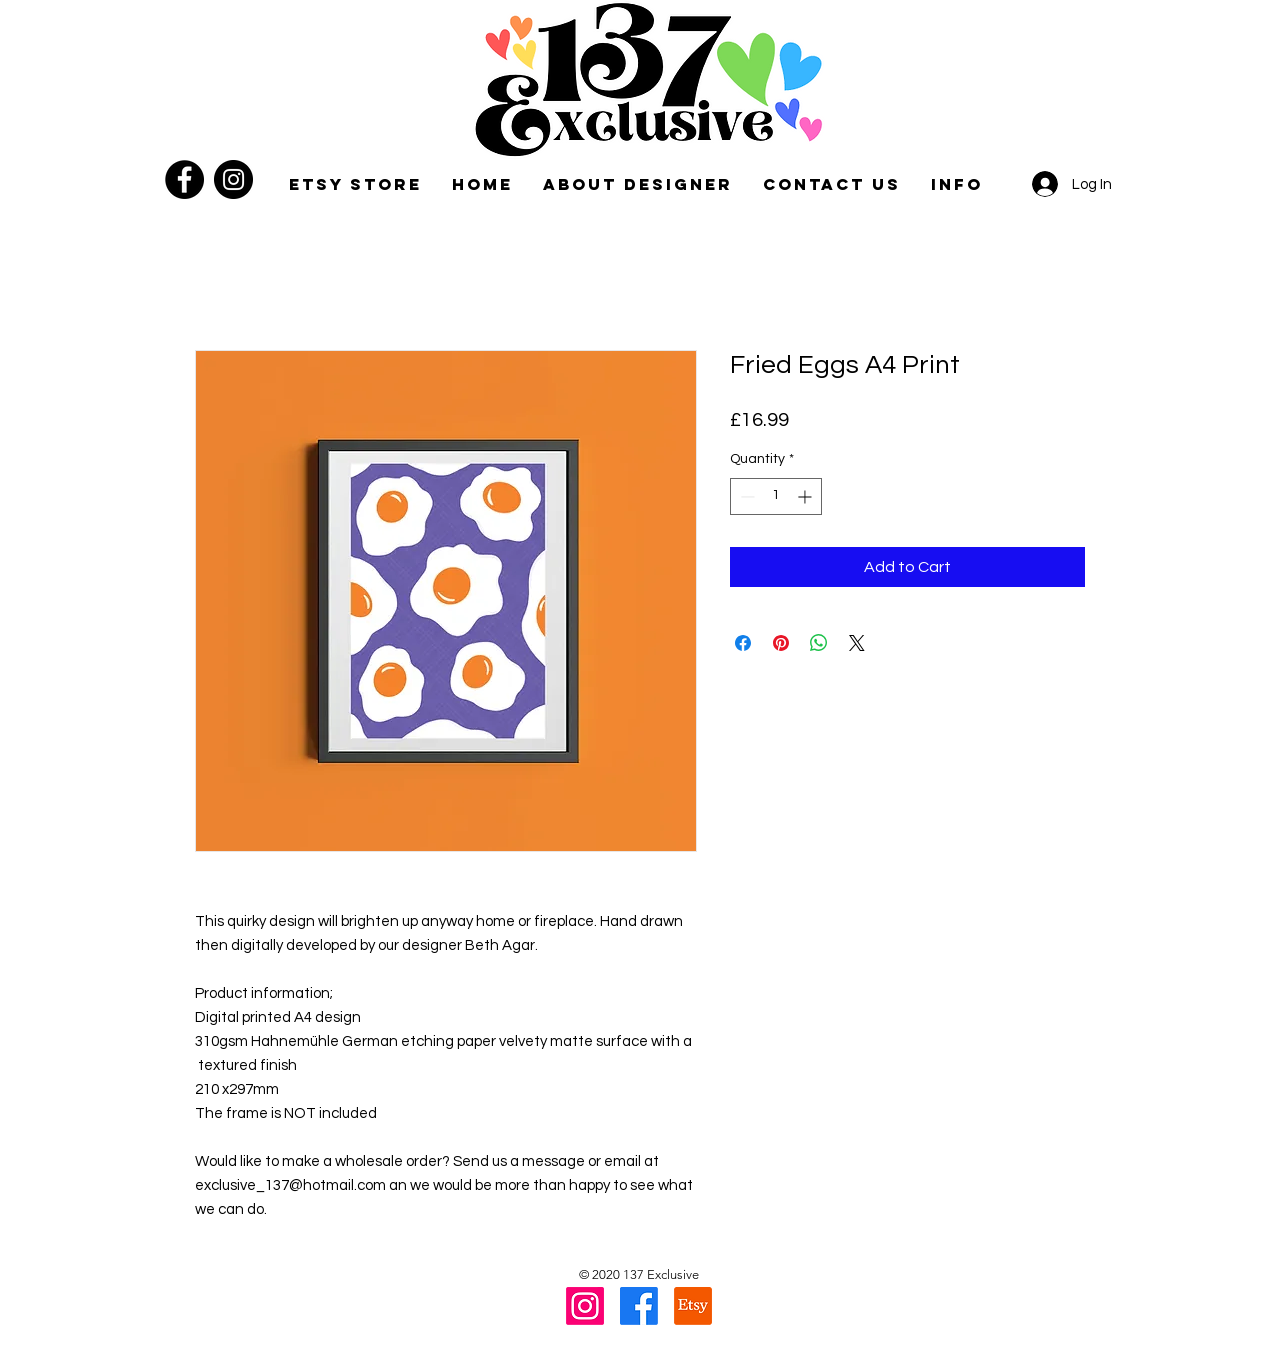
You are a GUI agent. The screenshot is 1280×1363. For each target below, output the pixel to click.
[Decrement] (745, 496)
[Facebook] (184, 179)
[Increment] (806, 496)
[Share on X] (857, 643)
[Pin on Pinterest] (781, 643)
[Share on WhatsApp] (819, 643)
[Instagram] (233, 179)
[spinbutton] (776, 496)
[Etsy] (693, 1306)
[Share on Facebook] (743, 643)
